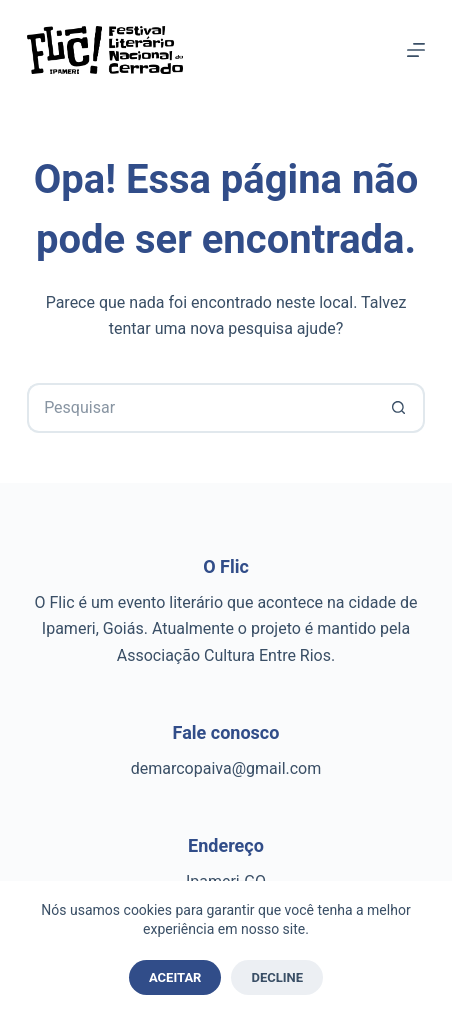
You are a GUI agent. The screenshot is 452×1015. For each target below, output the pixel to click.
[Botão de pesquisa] (400, 408)
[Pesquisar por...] (201, 408)
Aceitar (175, 977)
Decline (277, 977)
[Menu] (416, 50)
